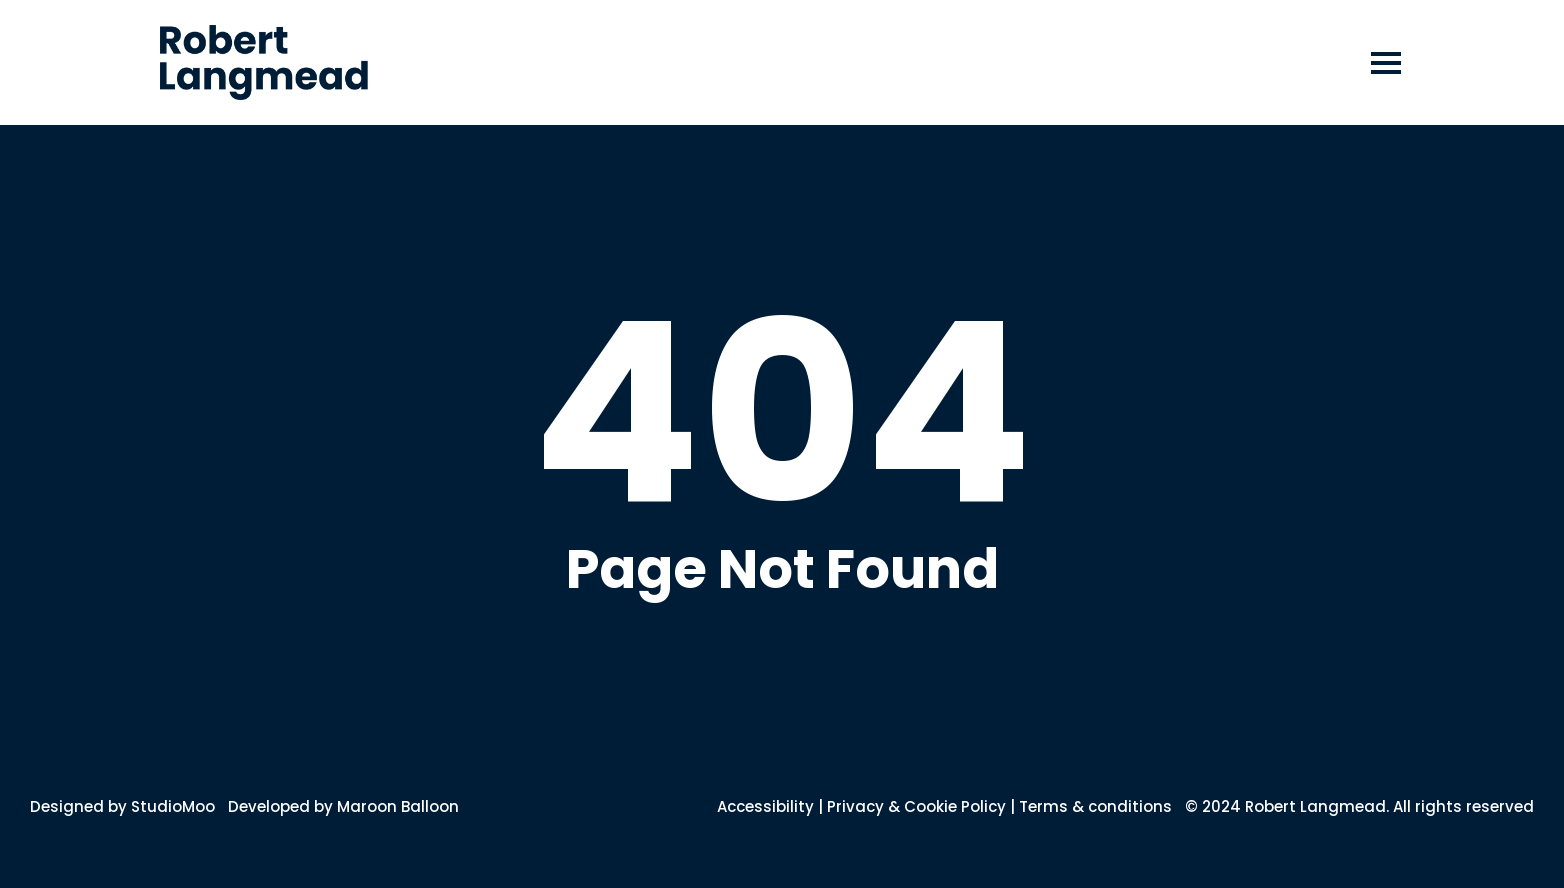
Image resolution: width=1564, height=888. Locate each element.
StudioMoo (173, 806)
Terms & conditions (1095, 806)
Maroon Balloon (398, 806)
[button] (1388, 62)
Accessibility (765, 806)
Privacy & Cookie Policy (916, 806)
